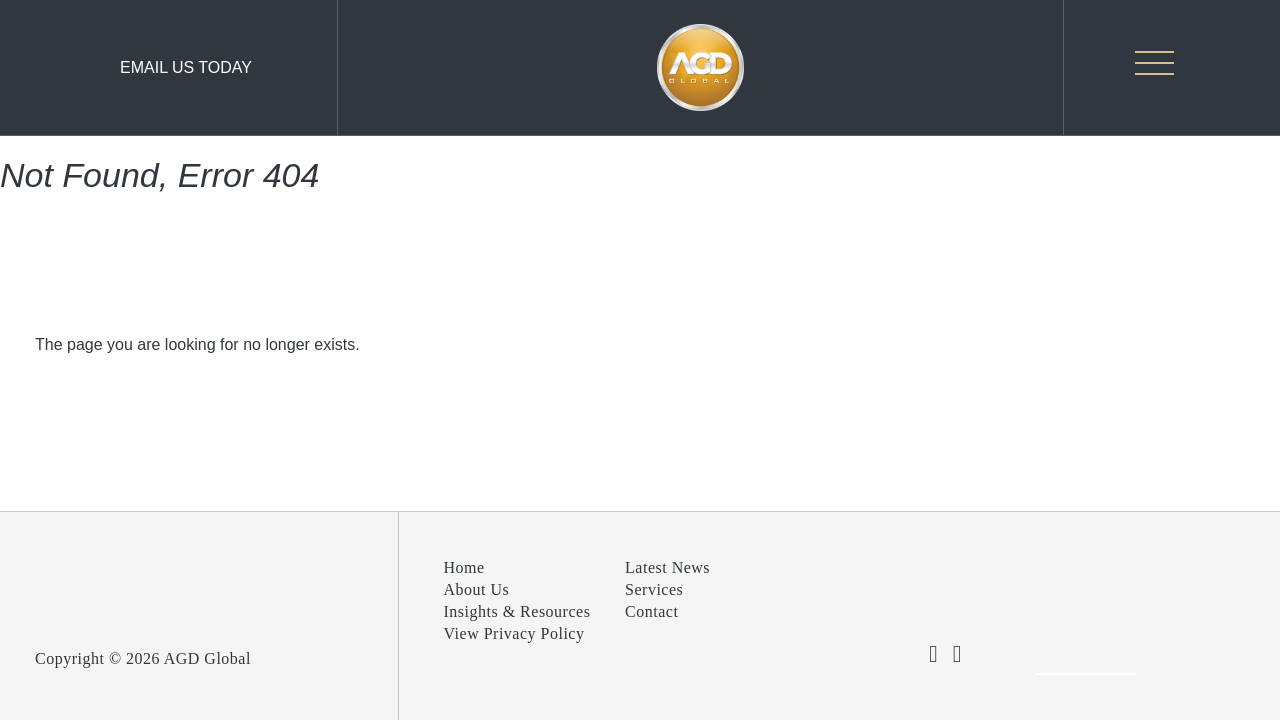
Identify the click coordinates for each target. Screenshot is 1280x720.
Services (654, 589)
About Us (477, 589)
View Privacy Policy (514, 633)
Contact (651, 611)
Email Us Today (186, 67)
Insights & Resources (517, 611)
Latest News (667, 567)
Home (464, 567)
